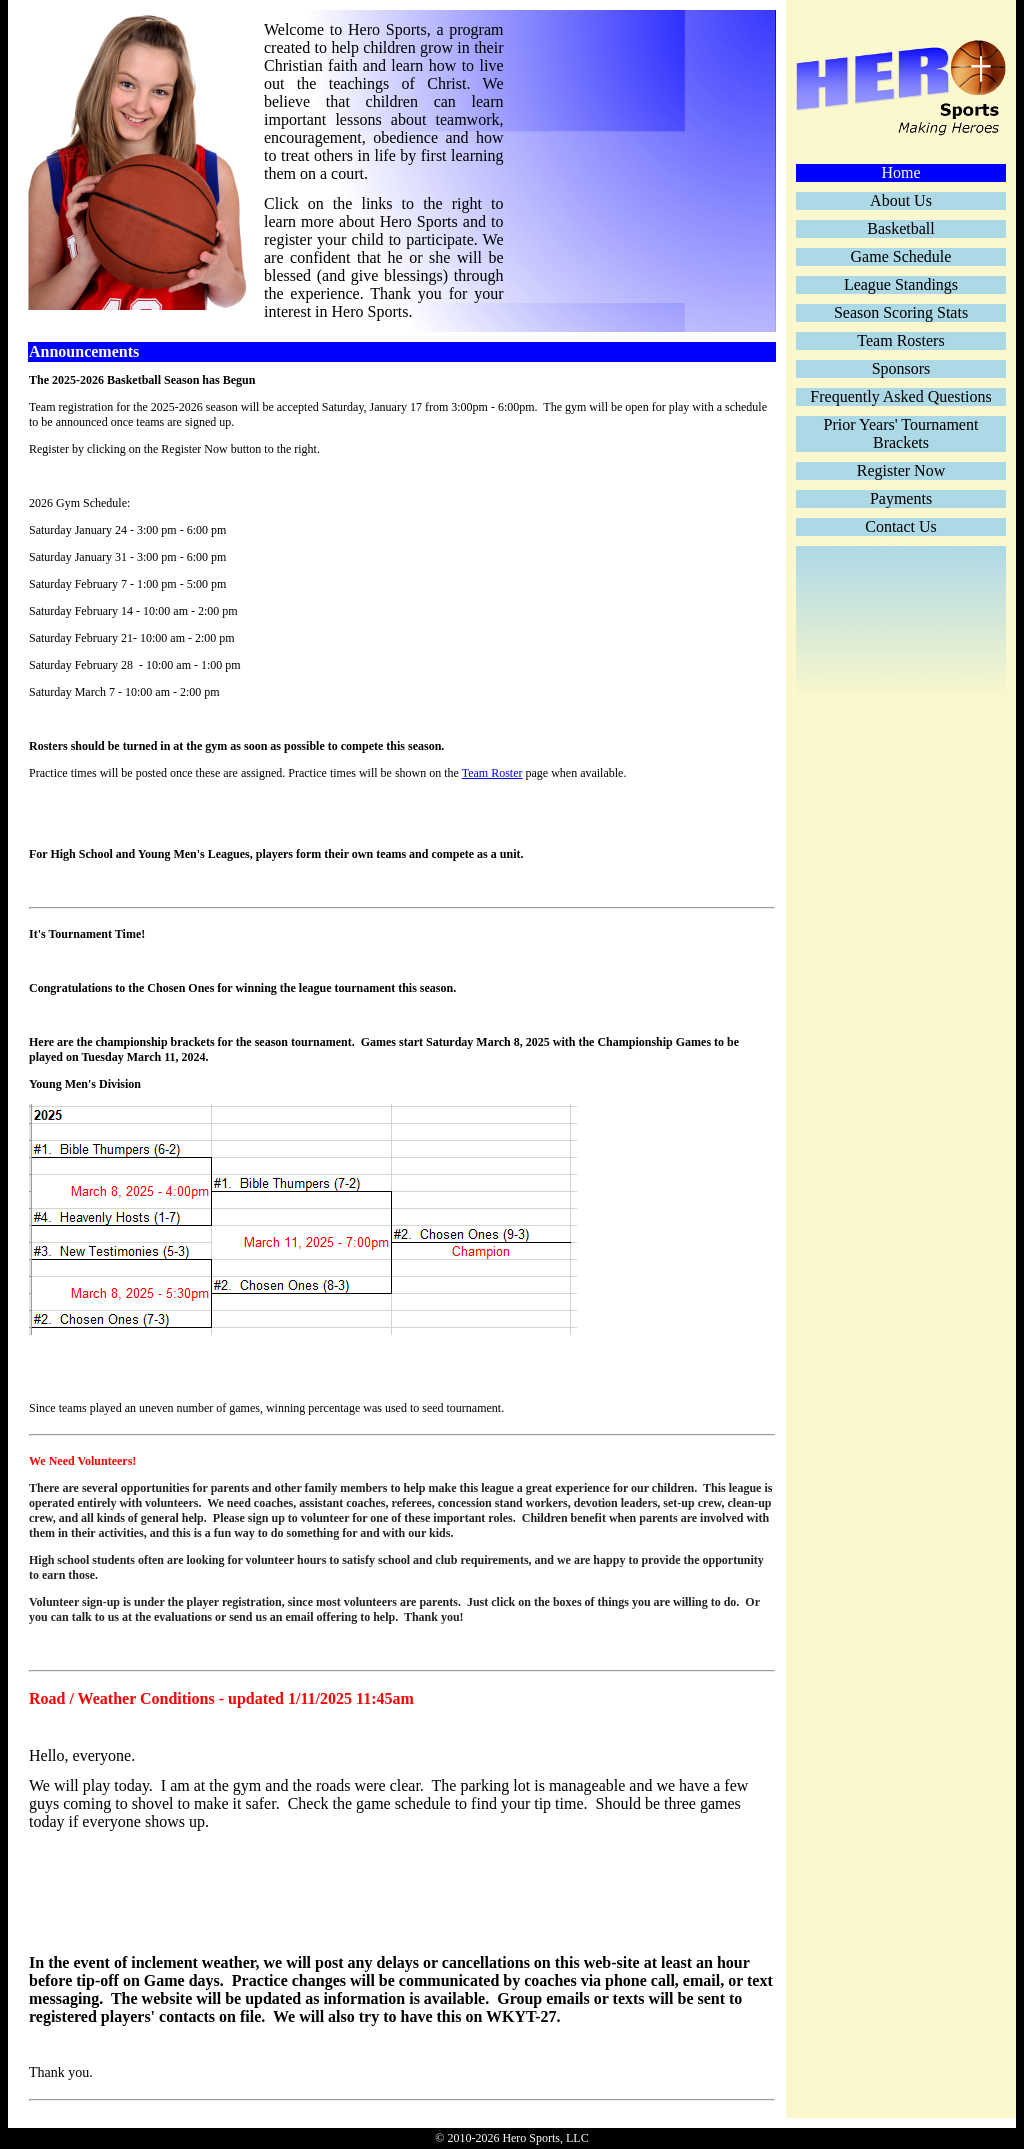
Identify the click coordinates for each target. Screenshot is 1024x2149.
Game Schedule (901, 256)
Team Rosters (900, 340)
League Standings (901, 284)
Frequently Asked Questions (900, 396)
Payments (901, 498)
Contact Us (901, 526)
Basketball (901, 228)
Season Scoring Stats (901, 312)
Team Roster (492, 773)
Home (900, 172)
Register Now (901, 470)
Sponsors (901, 368)
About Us (901, 200)
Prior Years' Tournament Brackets (901, 433)
